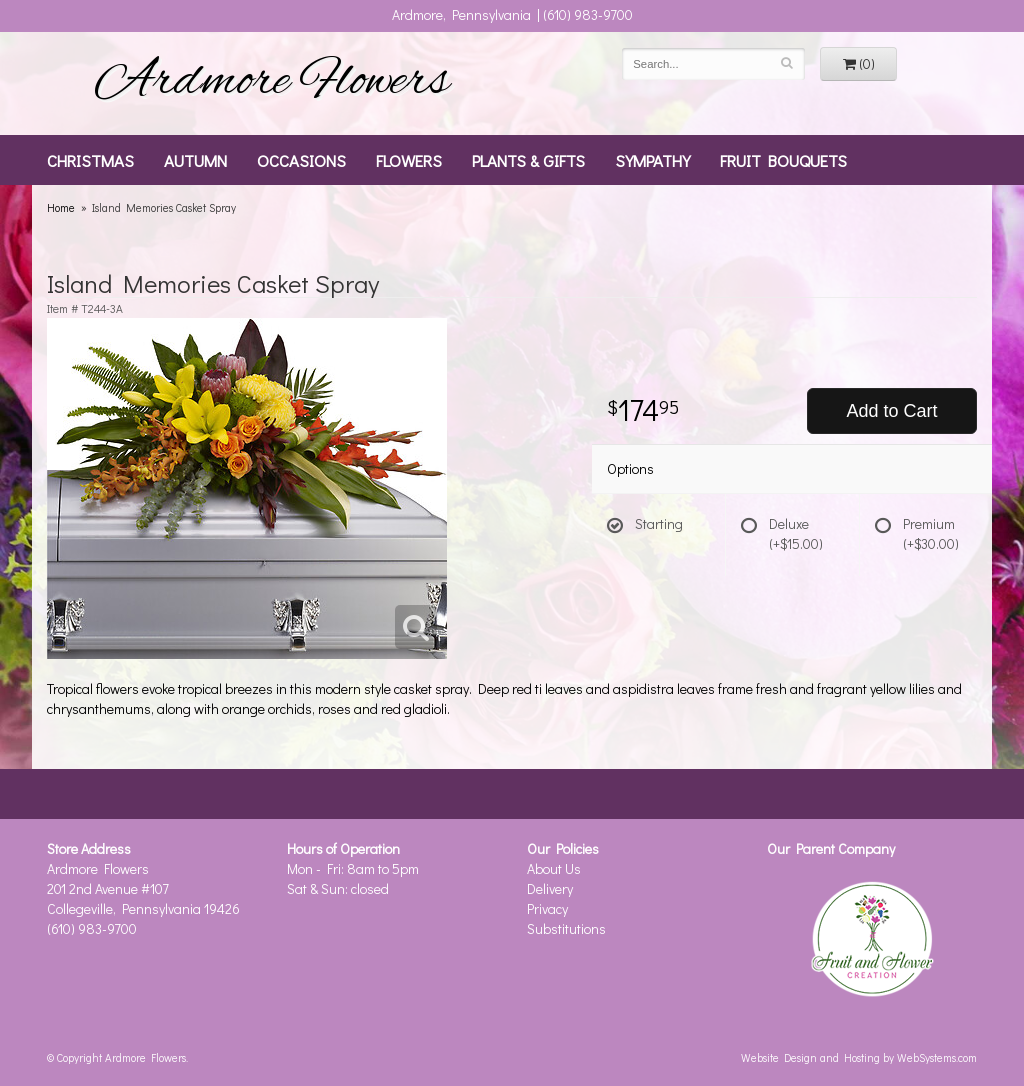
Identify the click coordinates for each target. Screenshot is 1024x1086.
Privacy (547, 908)
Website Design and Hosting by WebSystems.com (859, 1057)
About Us (554, 868)
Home (61, 207)
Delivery (550, 888)
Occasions (301, 160)
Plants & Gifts (528, 160)
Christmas (90, 160)
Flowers (409, 160)
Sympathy (652, 160)
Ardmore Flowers (272, 83)
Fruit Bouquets (783, 160)
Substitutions (566, 928)
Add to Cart (891, 411)
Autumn (195, 160)
